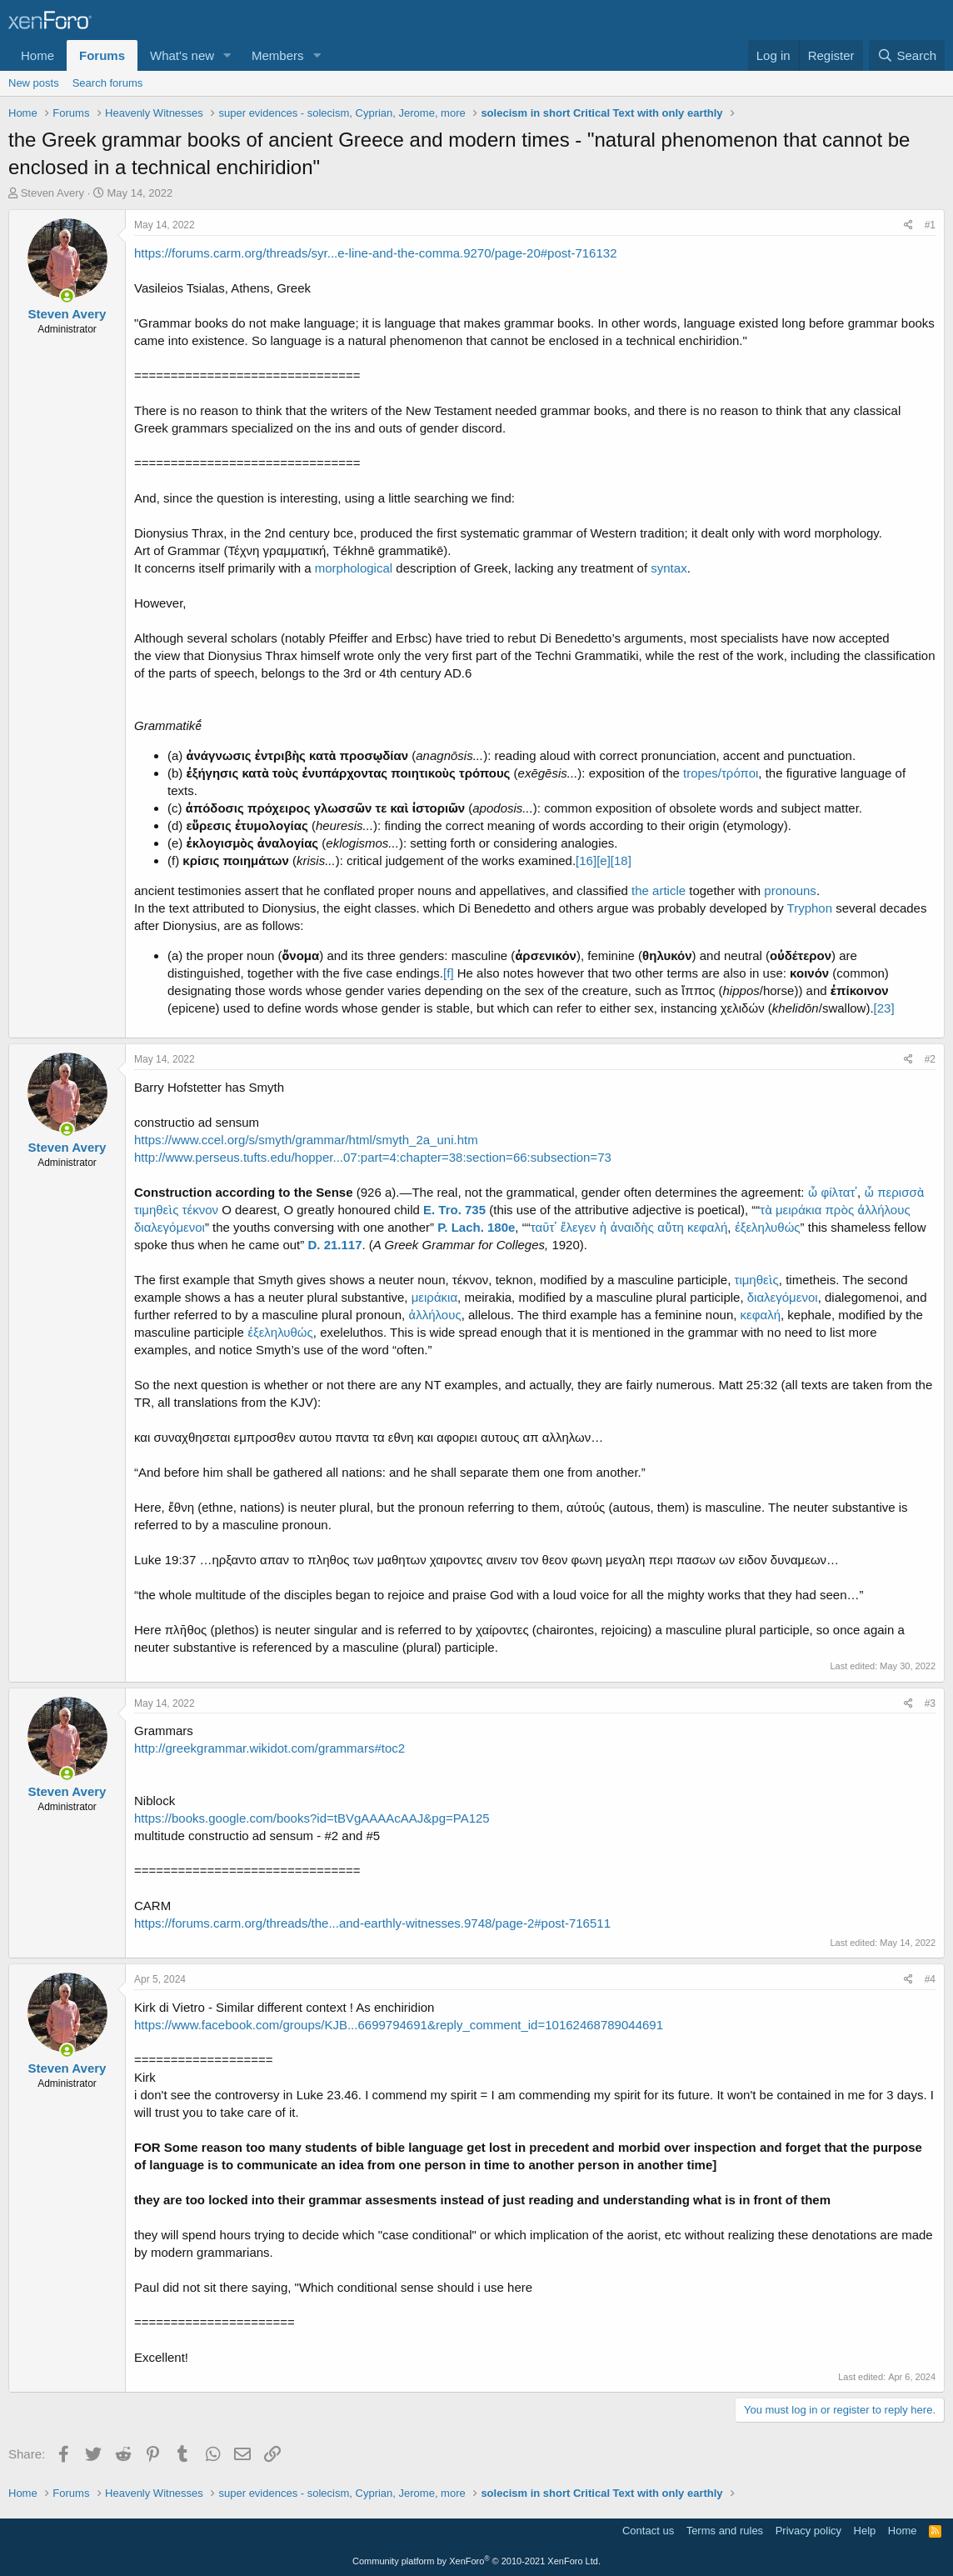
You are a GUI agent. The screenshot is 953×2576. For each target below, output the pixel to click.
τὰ (765, 1210)
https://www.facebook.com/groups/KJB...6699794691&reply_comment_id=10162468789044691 (398, 2025)
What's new (182, 55)
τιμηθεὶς (156, 1210)
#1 (930, 225)
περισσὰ (900, 1192)
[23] (884, 1008)
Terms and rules (724, 2530)
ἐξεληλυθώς (768, 1227)
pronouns (790, 890)
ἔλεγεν (578, 1227)
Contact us (648, 2530)
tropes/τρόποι (720, 773)
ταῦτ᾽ (544, 1227)
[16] (586, 860)
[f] (448, 973)
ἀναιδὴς (632, 1227)
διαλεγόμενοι (169, 1227)
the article (658, 890)
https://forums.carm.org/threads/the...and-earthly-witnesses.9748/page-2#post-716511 (372, 1923)
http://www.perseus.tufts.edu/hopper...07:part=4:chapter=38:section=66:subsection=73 (372, 1157)
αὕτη (670, 1227)
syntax (668, 568)
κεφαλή (707, 1227)
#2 (930, 1059)
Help (865, 2530)
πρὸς (840, 1210)
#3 (930, 1703)
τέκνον (200, 1210)
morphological (353, 568)
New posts (33, 83)
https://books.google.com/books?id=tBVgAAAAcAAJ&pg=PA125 (312, 1818)
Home (37, 55)
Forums (102, 55)
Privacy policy (808, 2530)
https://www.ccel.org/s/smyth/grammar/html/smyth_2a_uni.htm (306, 1140)
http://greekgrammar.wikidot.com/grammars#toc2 (269, 1748)
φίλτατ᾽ (839, 1192)
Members (278, 55)
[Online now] (67, 296)
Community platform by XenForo (476, 2561)
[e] (603, 860)
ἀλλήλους (883, 1210)
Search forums (107, 83)
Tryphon (809, 908)
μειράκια (798, 1210)
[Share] (908, 225)
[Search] (907, 55)
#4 (930, 1979)
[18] (621, 860)
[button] (227, 55)
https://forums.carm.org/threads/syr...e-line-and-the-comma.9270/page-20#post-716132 (375, 253)
